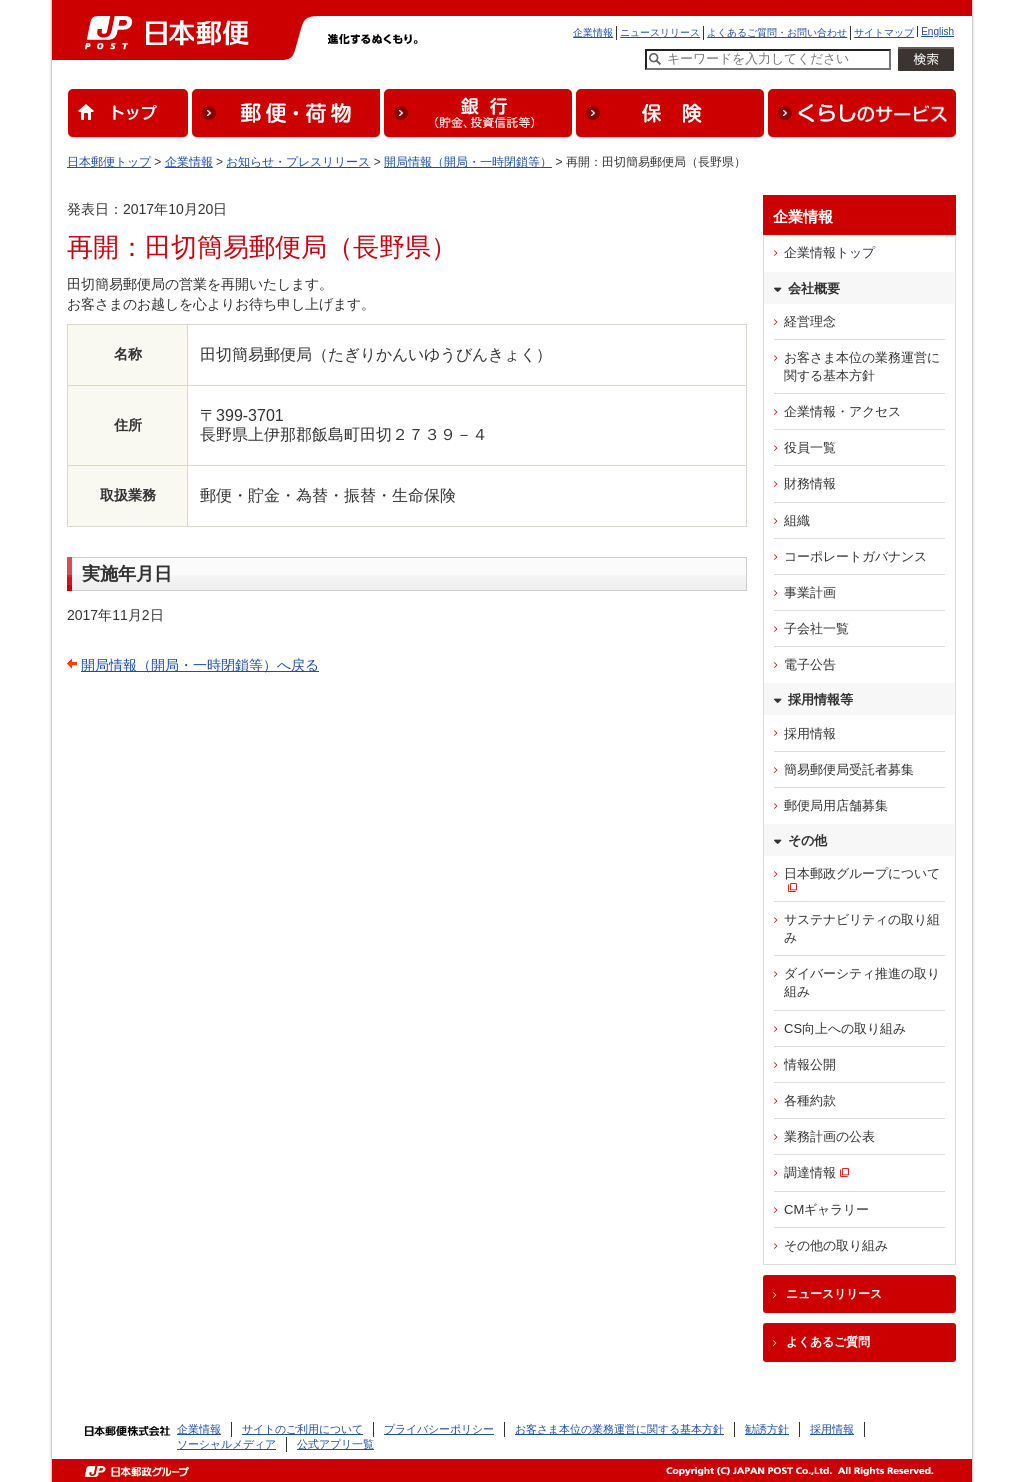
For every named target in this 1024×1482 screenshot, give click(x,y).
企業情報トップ (829, 252)
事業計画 (810, 592)
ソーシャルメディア (226, 1444)
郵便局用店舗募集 (836, 805)
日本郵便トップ (109, 162)
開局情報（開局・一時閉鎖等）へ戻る (200, 665)
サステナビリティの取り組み (862, 928)
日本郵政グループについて (862, 873)
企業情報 (593, 32)
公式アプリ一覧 (335, 1444)
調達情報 (810, 1172)
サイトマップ (884, 32)
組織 (797, 520)
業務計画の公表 (829, 1136)
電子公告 (810, 664)
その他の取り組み (836, 1245)
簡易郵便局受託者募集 (849, 769)
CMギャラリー (826, 1209)
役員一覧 (810, 447)
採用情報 (810, 733)
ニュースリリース (660, 32)
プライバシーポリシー (439, 1429)
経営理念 (810, 321)
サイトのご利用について (302, 1429)
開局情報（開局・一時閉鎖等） (468, 162)
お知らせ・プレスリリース (298, 162)
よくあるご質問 (828, 1342)
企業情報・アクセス (842, 411)
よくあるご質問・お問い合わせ (777, 32)
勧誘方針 (767, 1429)
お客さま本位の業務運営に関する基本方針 (862, 366)
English (937, 31)
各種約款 (810, 1100)
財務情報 (810, 483)
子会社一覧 (816, 628)
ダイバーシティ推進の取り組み (862, 982)
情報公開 (810, 1064)
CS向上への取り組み (845, 1028)
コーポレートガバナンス (855, 556)
